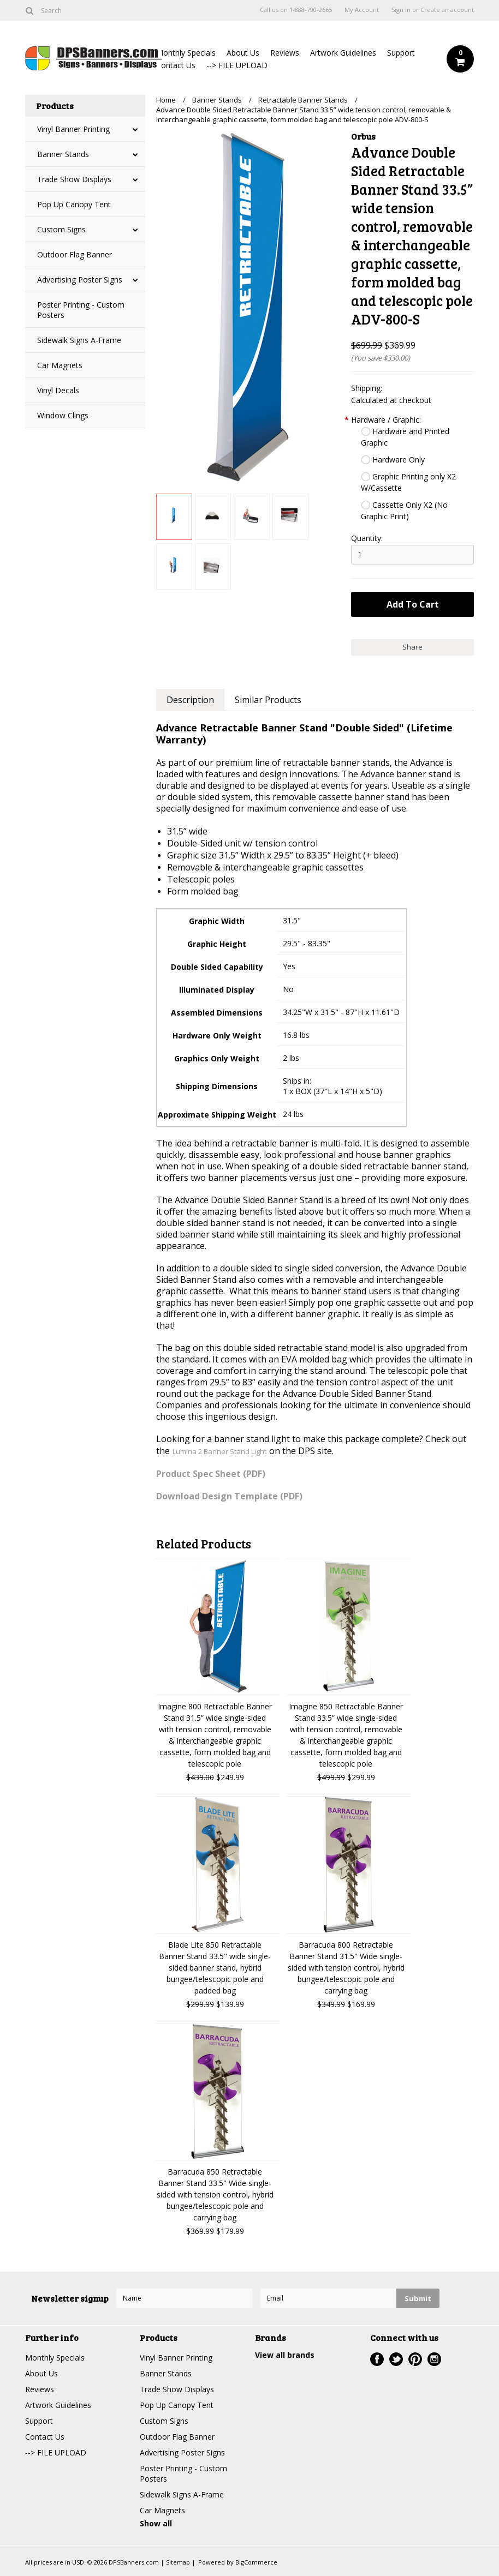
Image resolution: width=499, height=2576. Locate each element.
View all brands (284, 2355)
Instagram (434, 2359)
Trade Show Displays (74, 179)
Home (166, 100)
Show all (156, 2523)
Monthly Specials (186, 52)
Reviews (284, 52)
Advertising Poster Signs (79, 279)
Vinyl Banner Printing (73, 129)
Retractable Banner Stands (303, 100)
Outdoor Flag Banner (74, 254)
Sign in (401, 10)
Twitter (396, 2359)
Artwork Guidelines (343, 52)
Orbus (363, 136)
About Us (243, 52)
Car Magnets (59, 365)
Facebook (377, 2359)
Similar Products (268, 700)
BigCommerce (256, 2562)
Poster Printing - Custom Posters (80, 309)
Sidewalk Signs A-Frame (79, 340)
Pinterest (415, 2359)
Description (190, 700)
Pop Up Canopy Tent (74, 204)
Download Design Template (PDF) (229, 1496)
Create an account (447, 10)
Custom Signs (61, 229)
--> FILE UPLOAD (237, 65)
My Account (361, 10)
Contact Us (175, 65)
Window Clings (62, 415)
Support (401, 52)
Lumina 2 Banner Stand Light (219, 1451)
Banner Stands (63, 154)
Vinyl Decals (58, 390)
